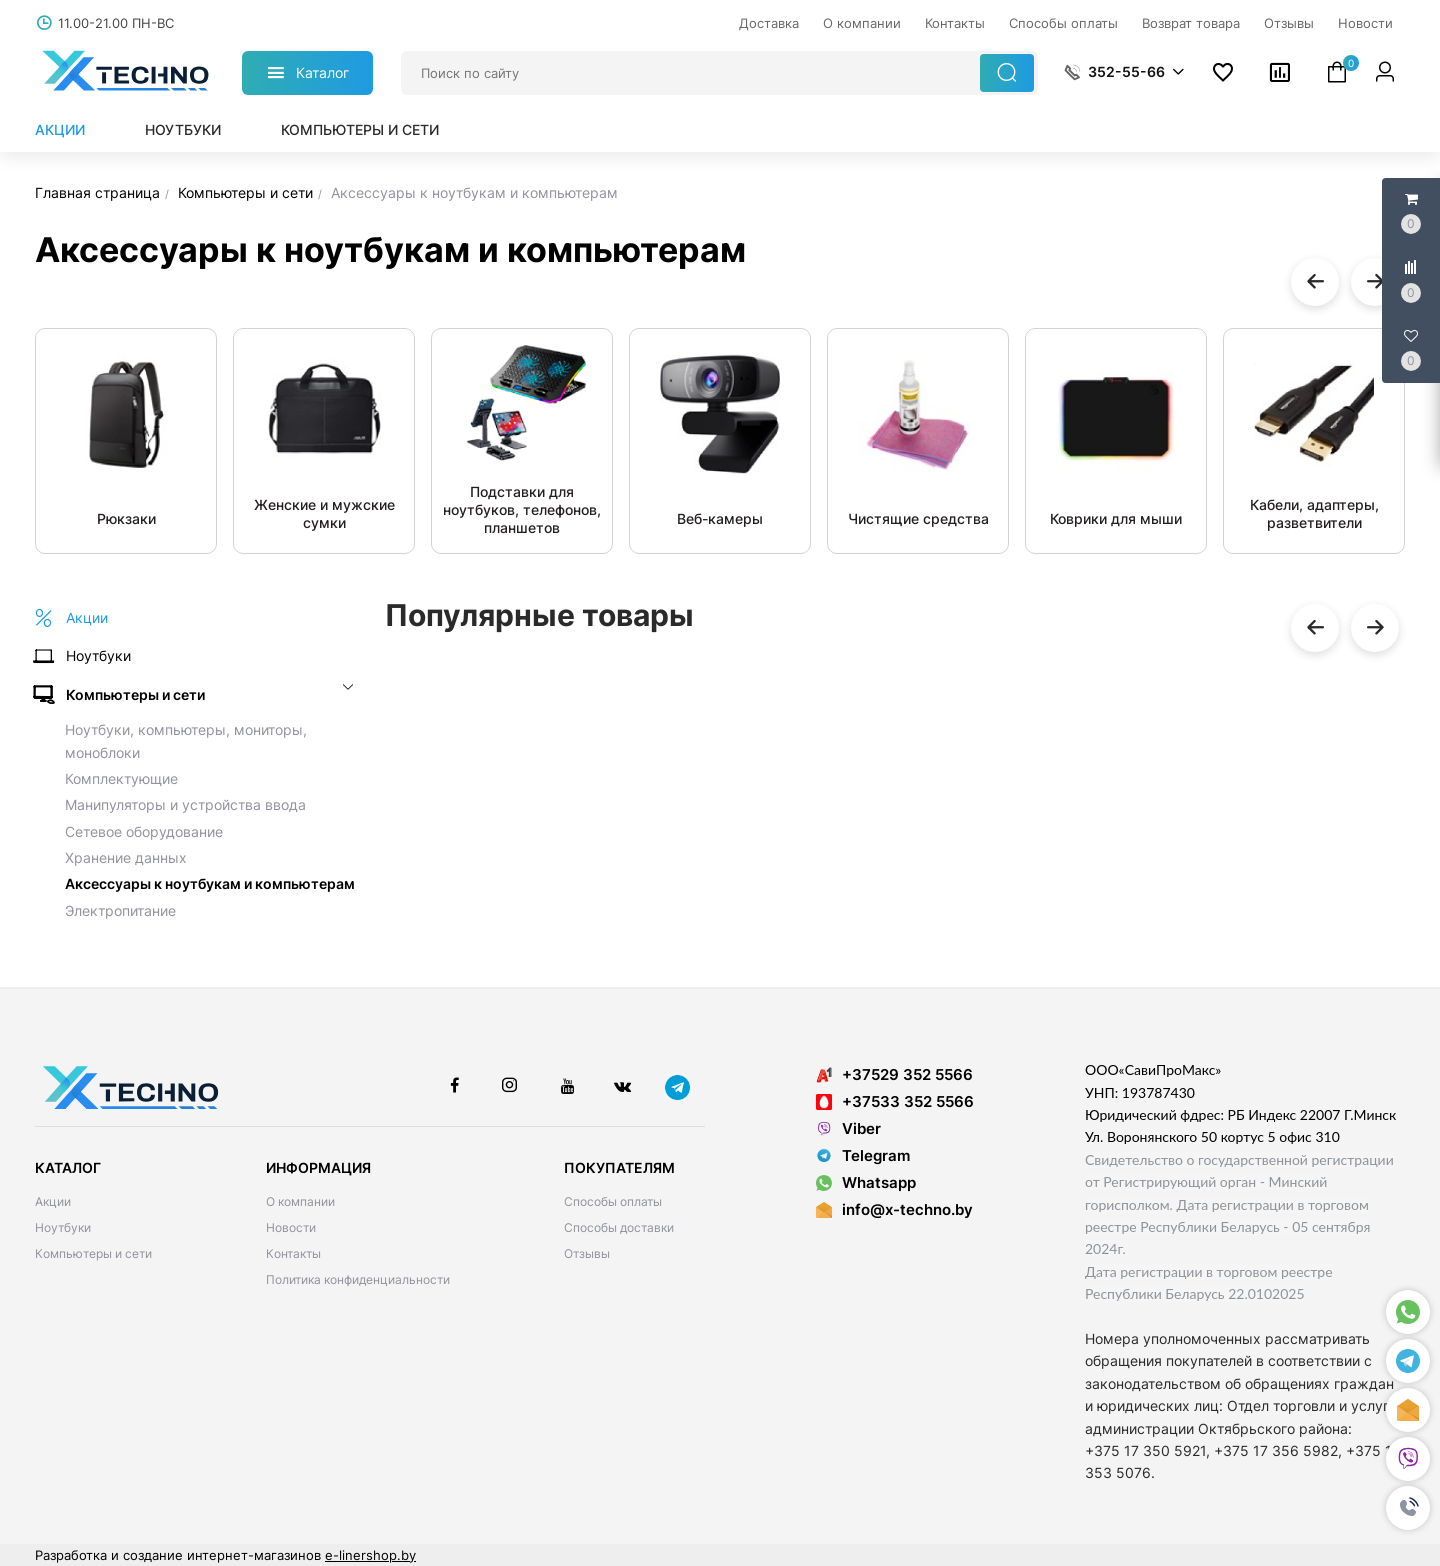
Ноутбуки (183, 129)
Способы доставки (619, 1227)
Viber (848, 1128)
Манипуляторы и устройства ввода (185, 804)
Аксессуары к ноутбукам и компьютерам (210, 883)
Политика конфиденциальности (358, 1279)
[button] (1408, 1508)
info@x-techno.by (907, 1209)
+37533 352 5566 (895, 1101)
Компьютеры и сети (360, 129)
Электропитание (120, 910)
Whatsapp (866, 1182)
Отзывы (587, 1253)
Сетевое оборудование (144, 831)
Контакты (293, 1253)
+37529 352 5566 (894, 1074)
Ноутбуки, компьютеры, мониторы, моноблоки (186, 740)
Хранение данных (126, 857)
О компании (300, 1201)
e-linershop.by (370, 1555)
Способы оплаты (613, 1201)
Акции (60, 129)
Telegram (863, 1155)
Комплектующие (121, 778)
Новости (291, 1227)
